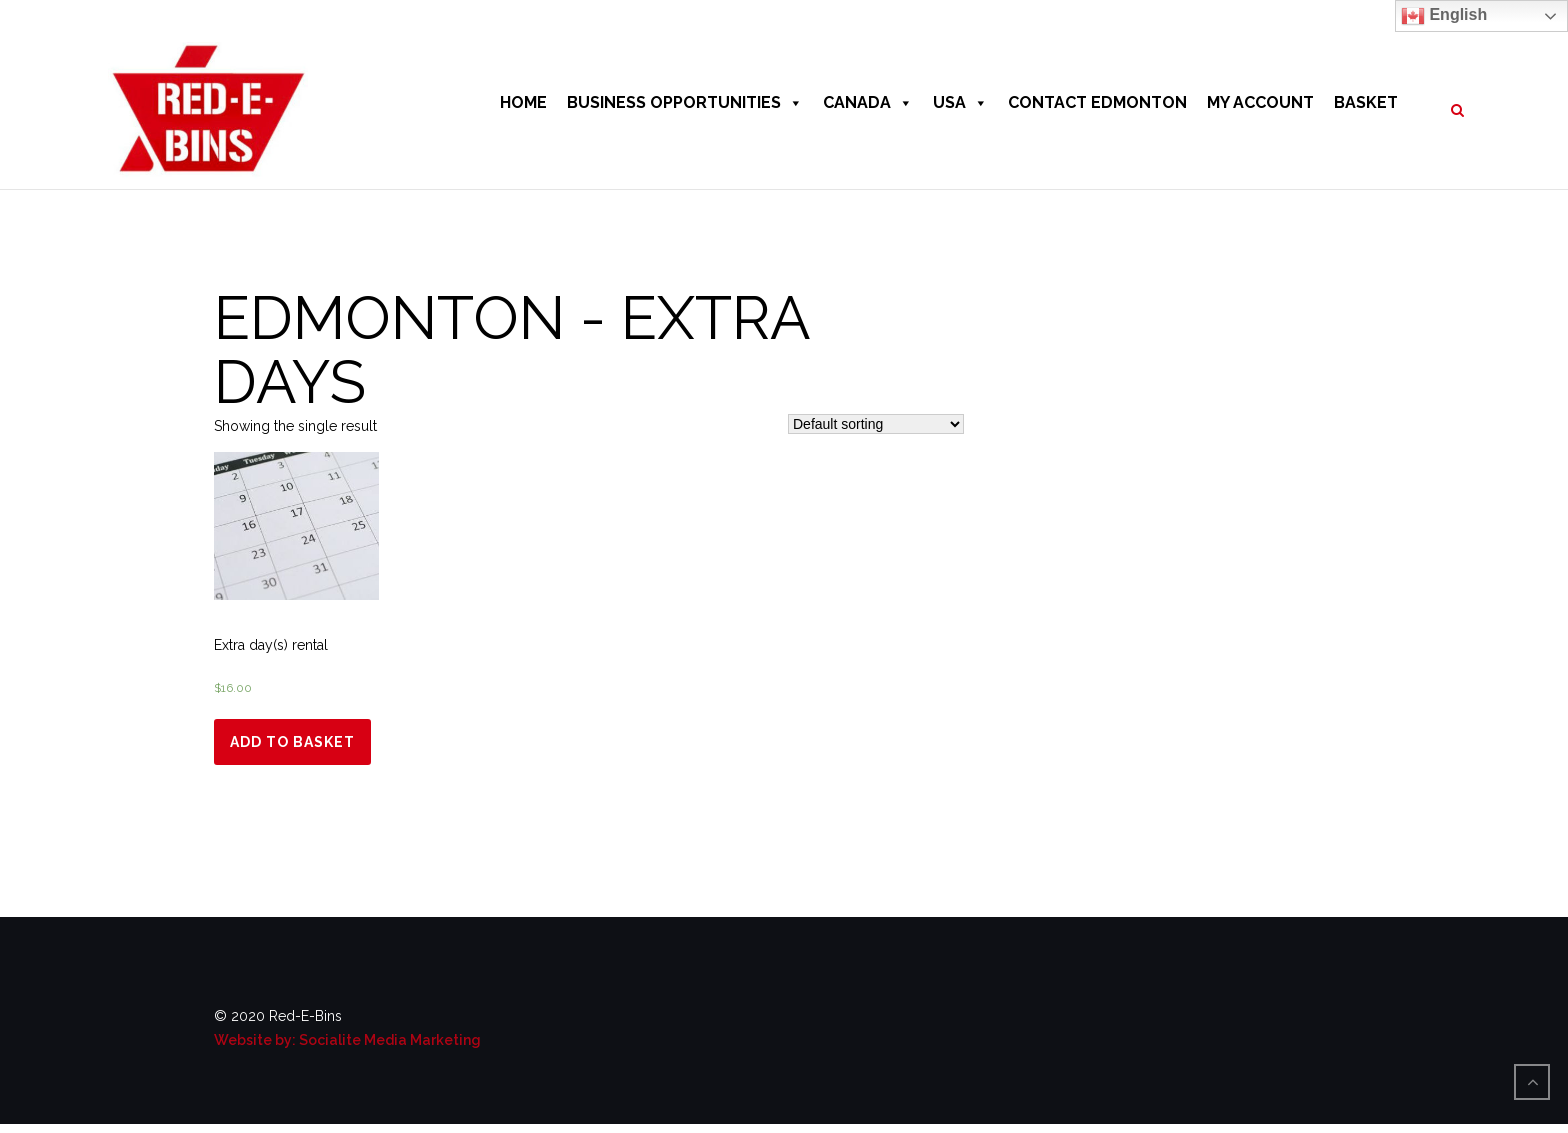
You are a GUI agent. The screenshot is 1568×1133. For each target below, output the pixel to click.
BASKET (1366, 102)
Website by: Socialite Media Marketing (347, 1040)
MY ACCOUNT (1260, 102)
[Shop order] (876, 424)
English (1444, 16)
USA (960, 102)
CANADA (868, 102)
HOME (523, 102)
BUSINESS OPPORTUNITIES (685, 102)
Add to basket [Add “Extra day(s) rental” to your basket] (292, 742)
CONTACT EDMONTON (1097, 102)
